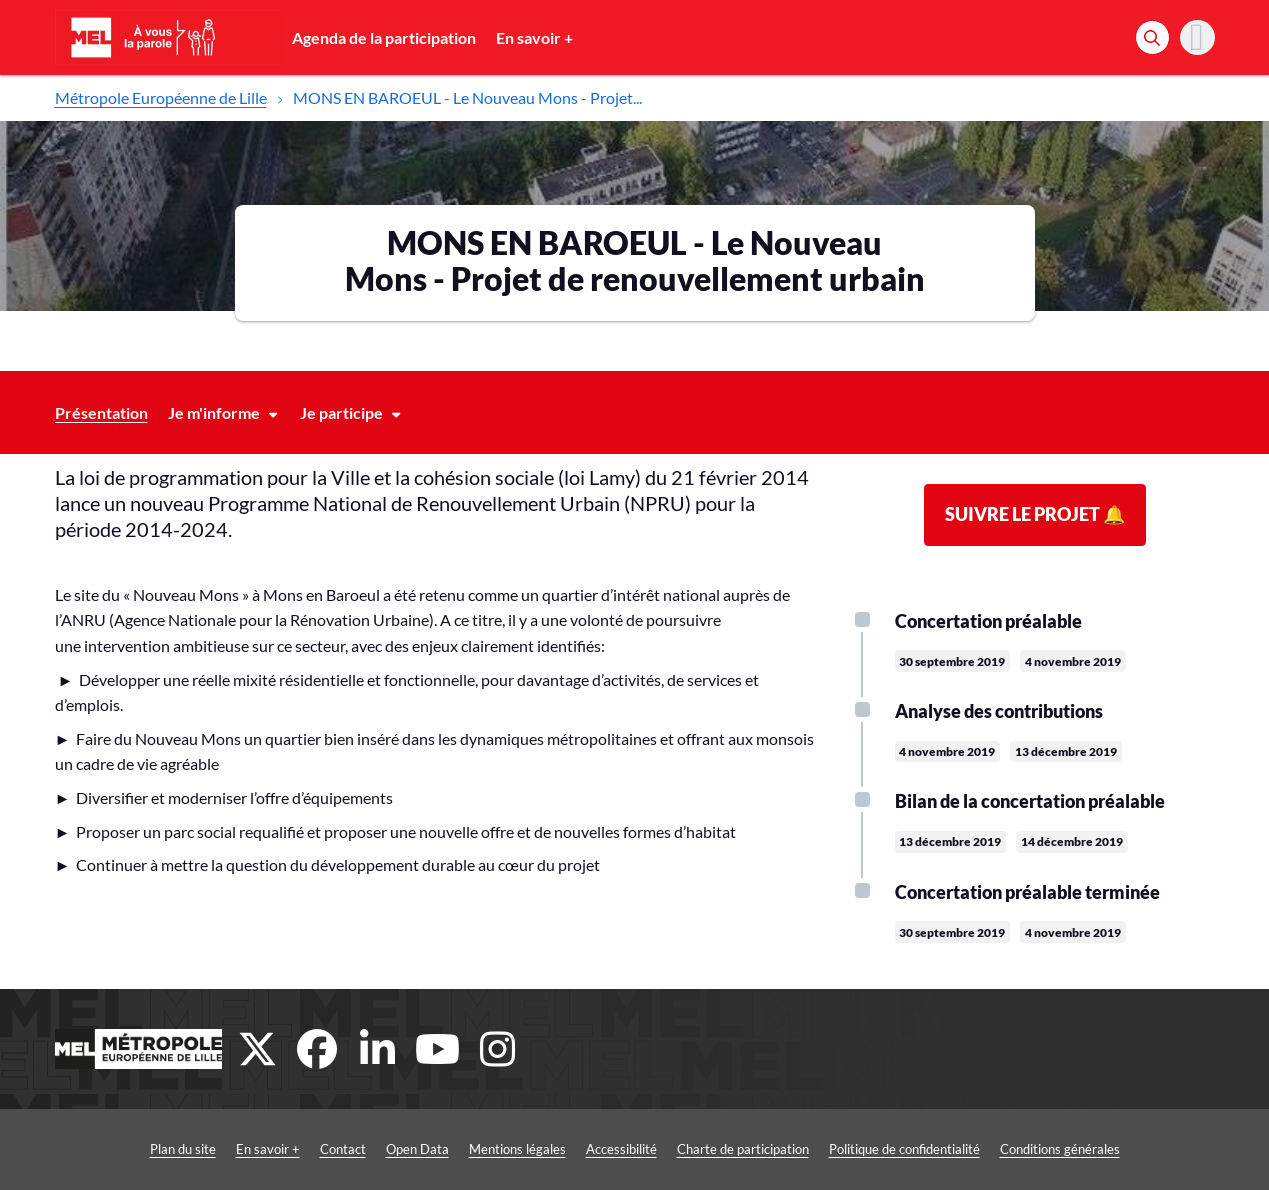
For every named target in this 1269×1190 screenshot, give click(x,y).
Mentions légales (517, 1149)
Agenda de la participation (384, 37)
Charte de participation (743, 1149)
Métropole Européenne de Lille (161, 97)
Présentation (101, 412)
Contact (343, 1149)
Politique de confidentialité (904, 1149)
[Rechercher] (1152, 37)
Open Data (417, 1149)
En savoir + (534, 37)
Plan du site (183, 1149)
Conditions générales (1060, 1149)
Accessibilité (621, 1149)
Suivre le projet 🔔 (1035, 514)
